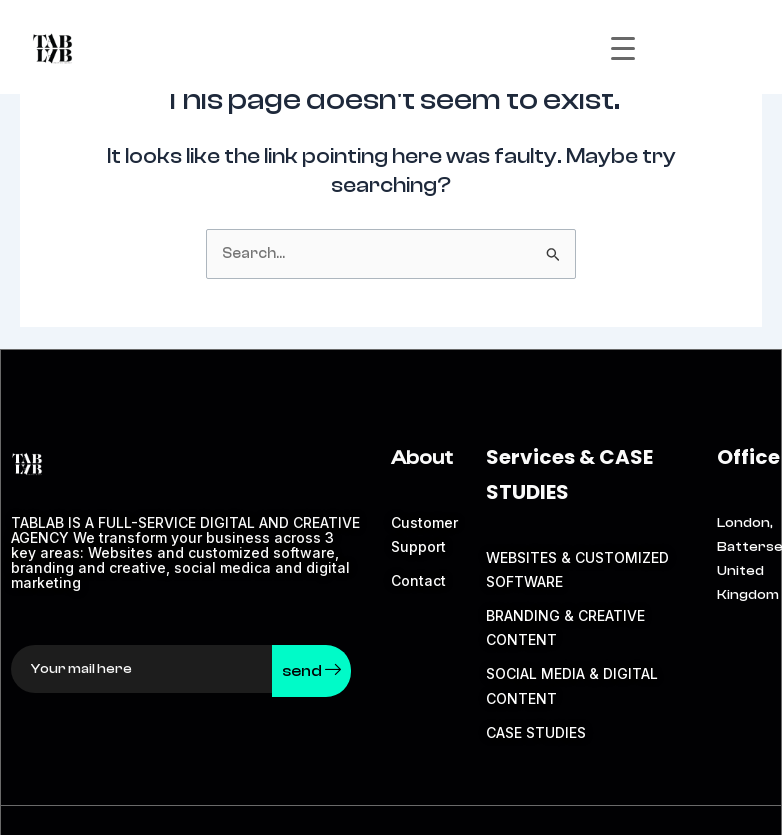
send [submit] (311, 670)
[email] (142, 669)
